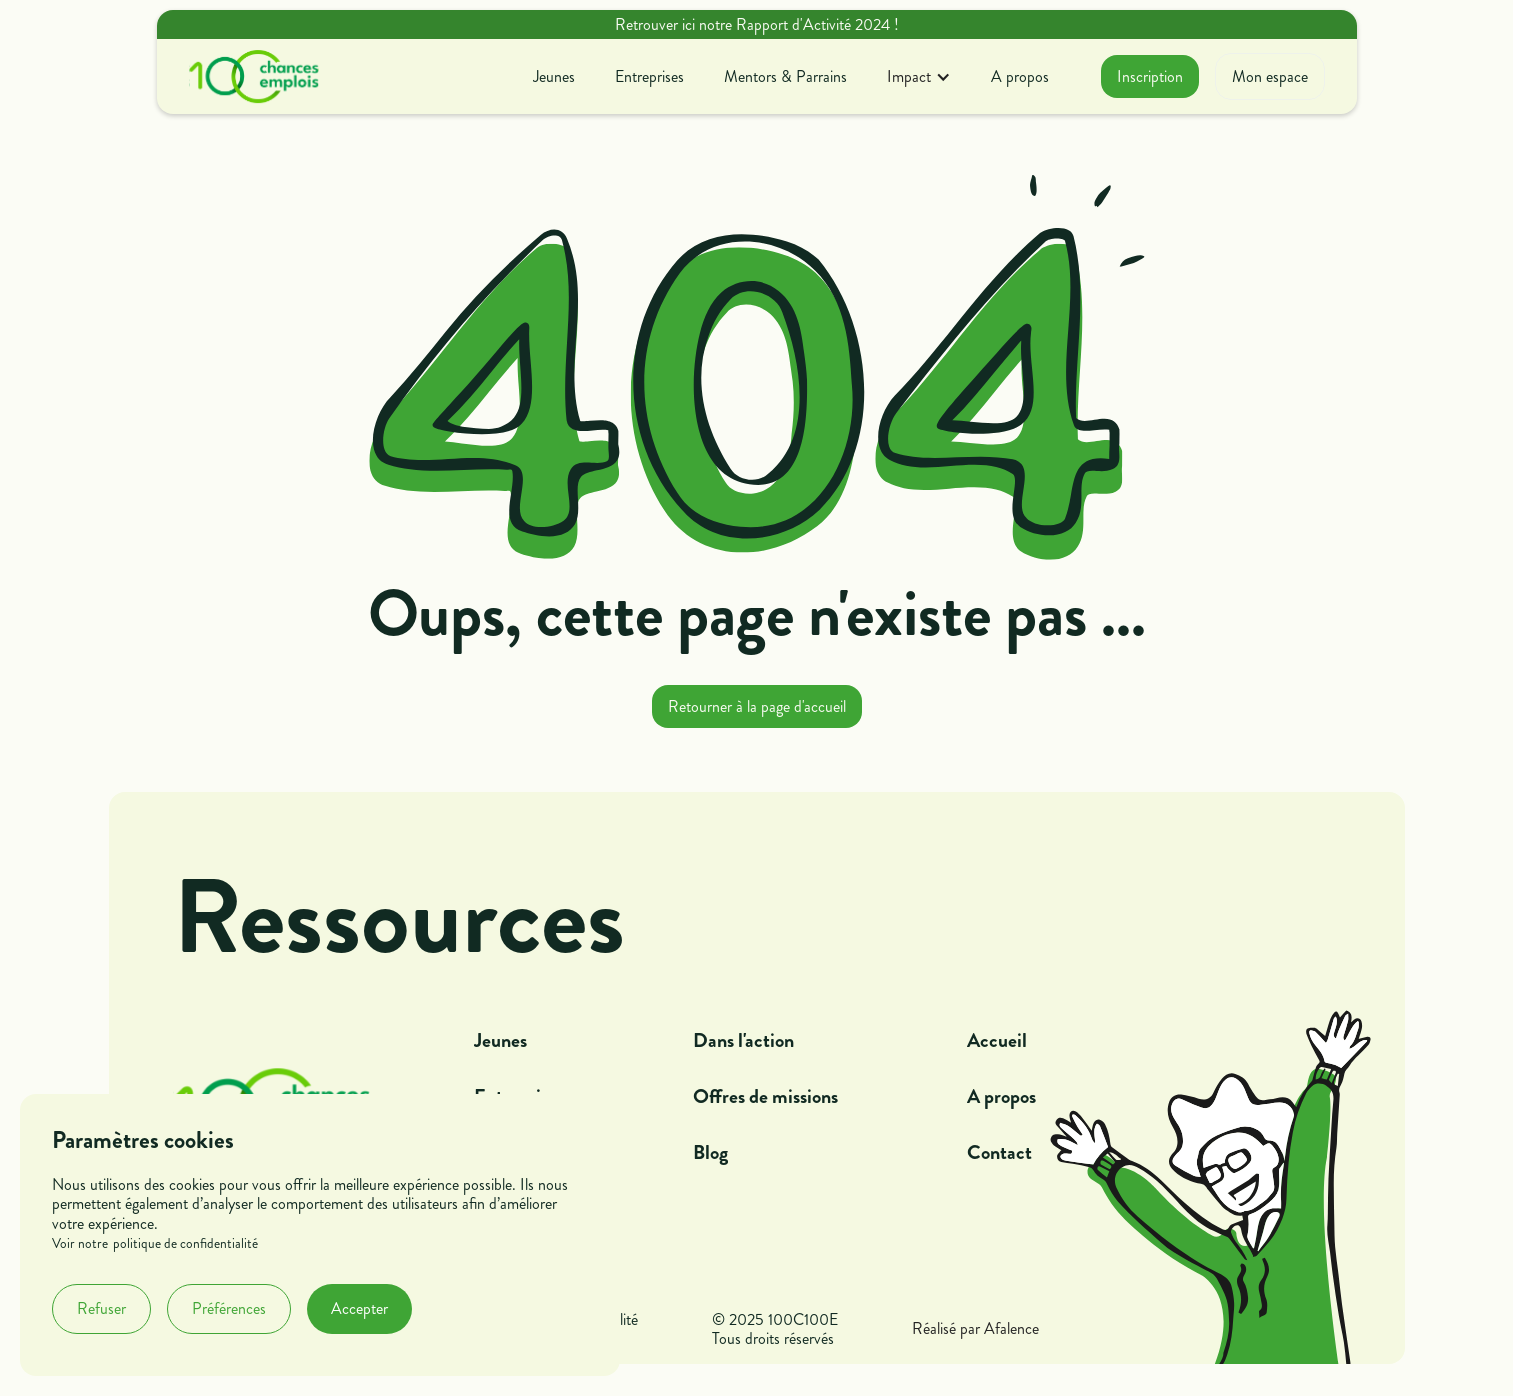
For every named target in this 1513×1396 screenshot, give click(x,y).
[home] (254, 77)
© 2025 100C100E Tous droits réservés (775, 1329)
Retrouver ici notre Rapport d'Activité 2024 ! (757, 24)
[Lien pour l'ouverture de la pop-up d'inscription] (1150, 76)
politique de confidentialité (185, 1244)
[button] (919, 76)
